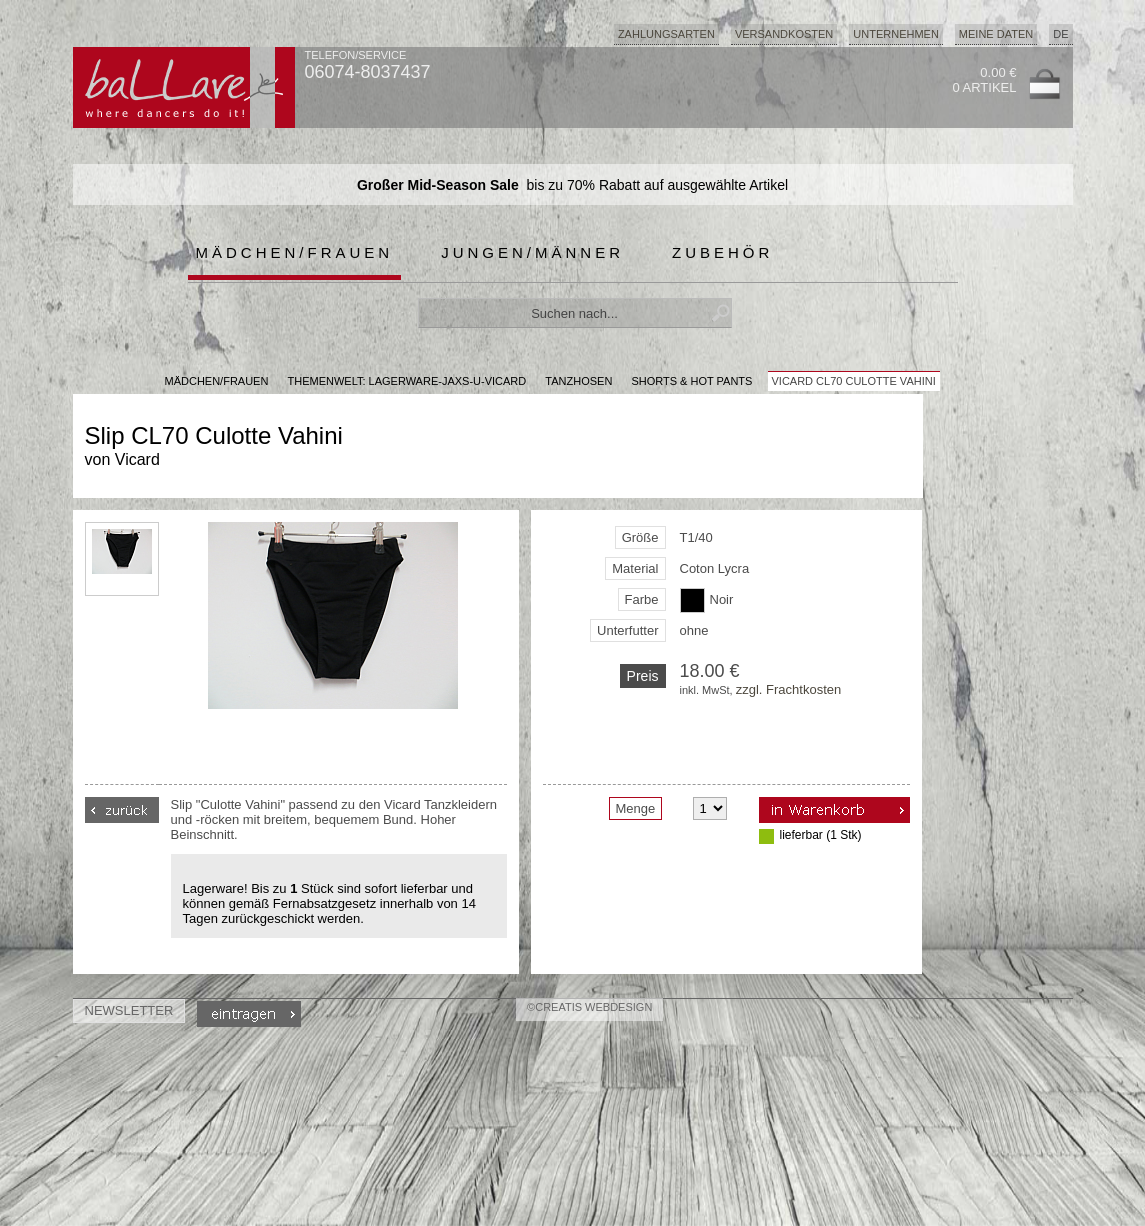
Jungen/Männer (532, 252)
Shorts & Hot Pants (691, 381)
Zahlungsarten (666, 34)
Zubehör (722, 252)
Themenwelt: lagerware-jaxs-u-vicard (406, 381)
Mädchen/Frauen (295, 252)
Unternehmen (896, 34)
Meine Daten (996, 34)
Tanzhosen (578, 381)
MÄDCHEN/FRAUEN (217, 381)
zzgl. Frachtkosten (789, 689)
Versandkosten (784, 34)
